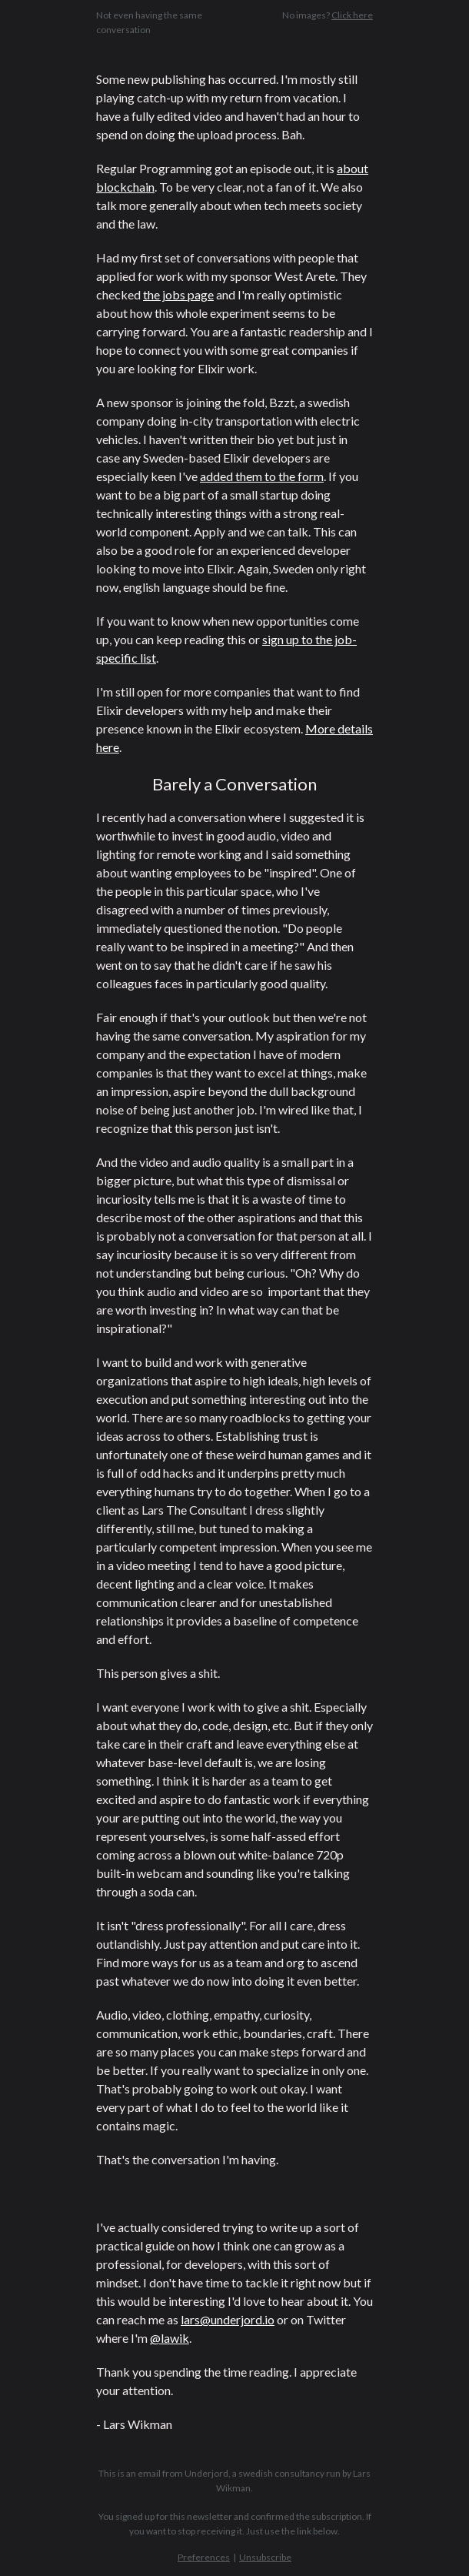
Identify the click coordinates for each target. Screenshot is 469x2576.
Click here (352, 15)
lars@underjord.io (227, 2319)
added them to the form (262, 476)
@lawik (169, 2337)
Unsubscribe (265, 2557)
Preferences (204, 2557)
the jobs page (178, 294)
